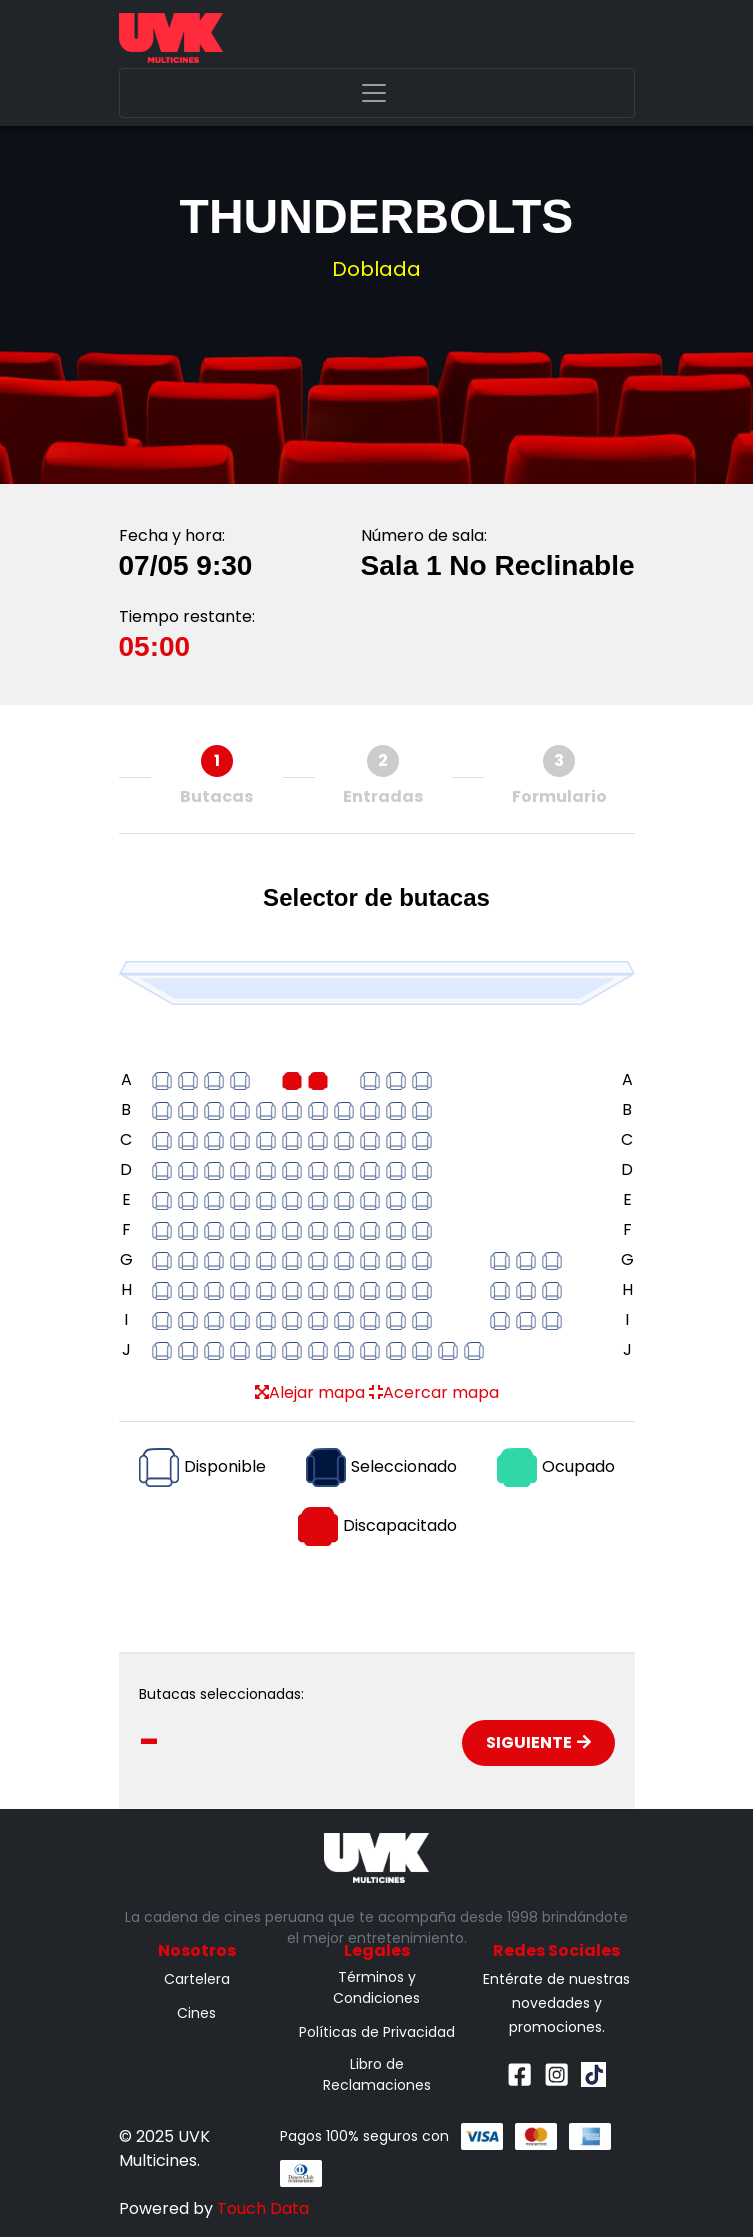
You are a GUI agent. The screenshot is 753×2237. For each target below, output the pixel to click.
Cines (196, 2013)
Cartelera (197, 1979)
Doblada (376, 269)
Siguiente (538, 1742)
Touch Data (263, 2208)
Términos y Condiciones (376, 1987)
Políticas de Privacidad (377, 2032)
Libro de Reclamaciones (377, 2074)
